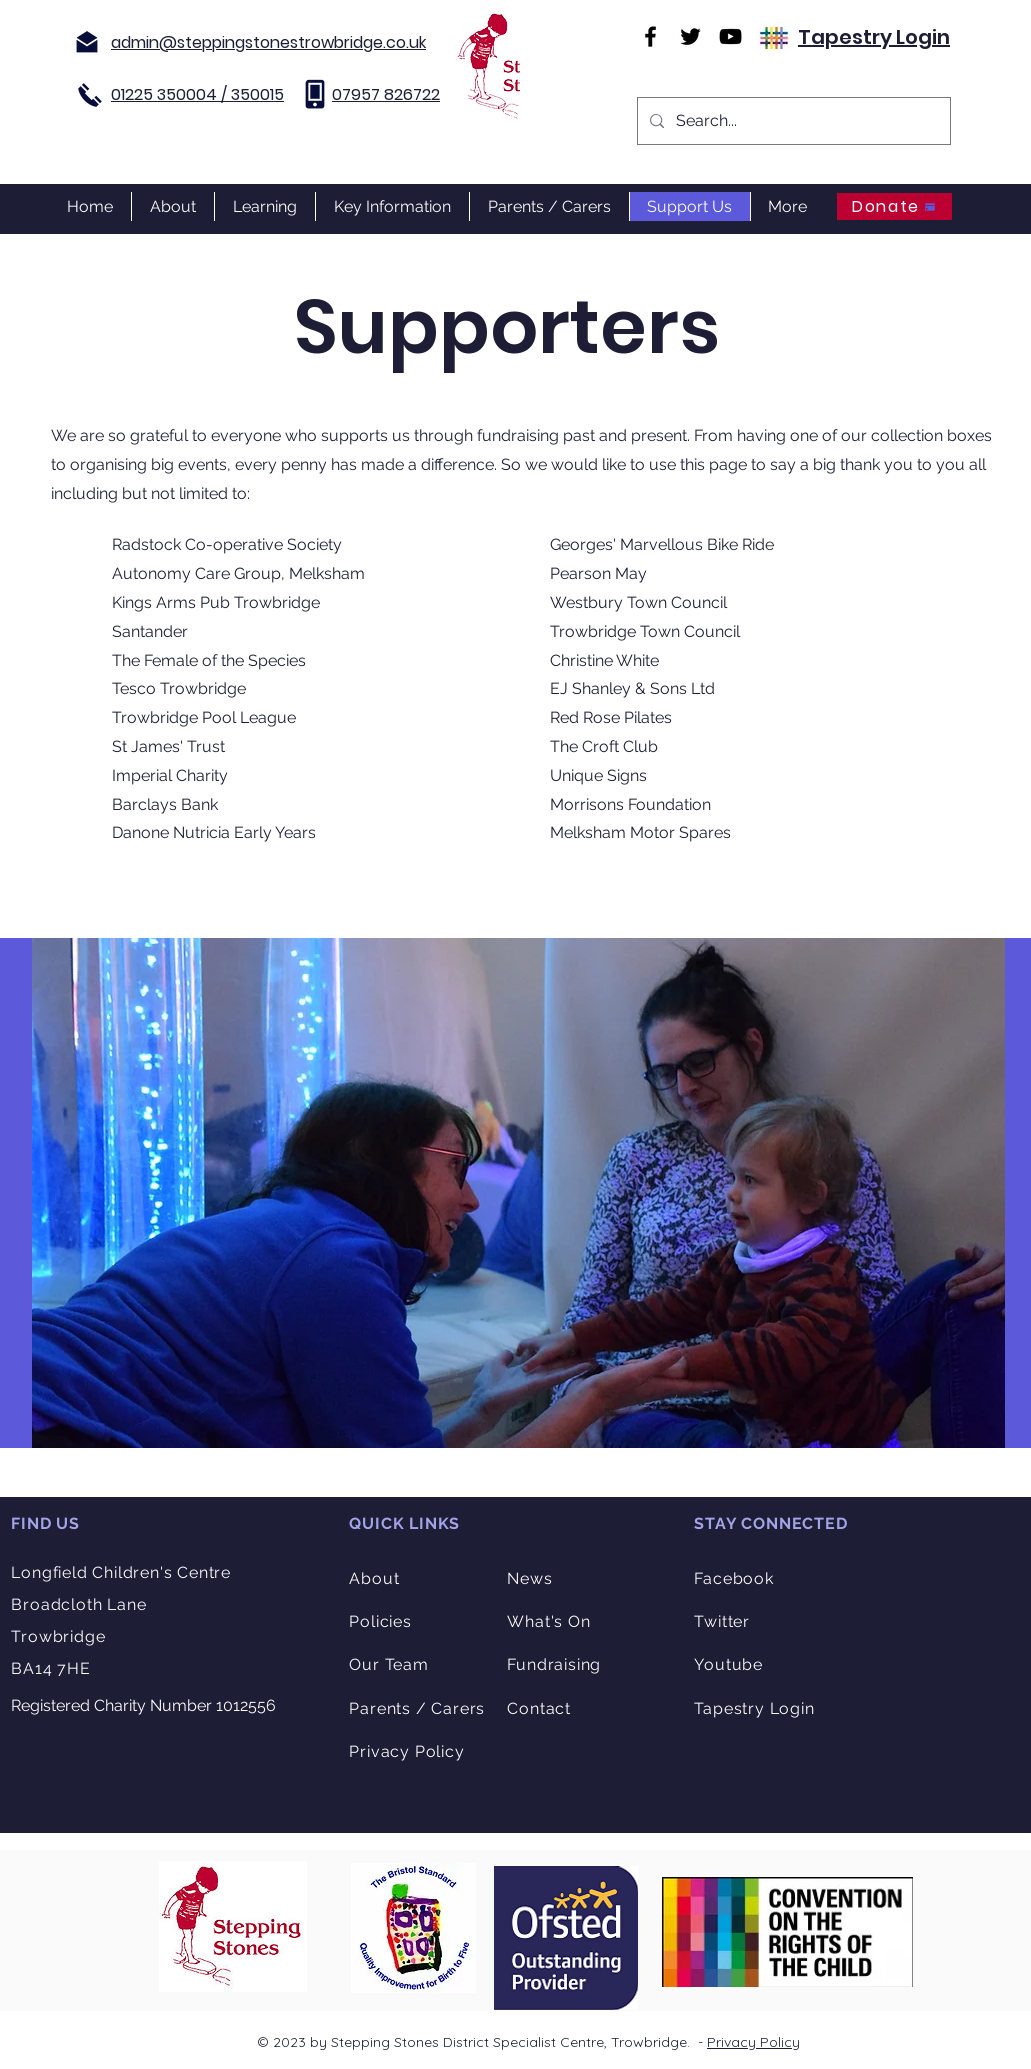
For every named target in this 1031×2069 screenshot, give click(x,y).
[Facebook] (650, 36)
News (529, 1578)
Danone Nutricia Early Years (214, 832)
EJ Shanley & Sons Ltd (632, 688)
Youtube (728, 1664)
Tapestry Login (874, 37)
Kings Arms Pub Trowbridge (216, 602)
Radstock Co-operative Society (227, 544)
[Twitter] (690, 36)
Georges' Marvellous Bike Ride (662, 544)
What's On (548, 1621)
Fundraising (554, 1664)
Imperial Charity (170, 775)
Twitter (722, 1621)
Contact (539, 1708)
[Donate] (894, 206)
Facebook (733, 1578)
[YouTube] (730, 36)
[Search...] (792, 121)
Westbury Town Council (638, 602)
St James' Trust (168, 746)
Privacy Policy (753, 2042)
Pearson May (598, 573)
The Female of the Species (209, 660)
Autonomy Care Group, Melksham (238, 573)
